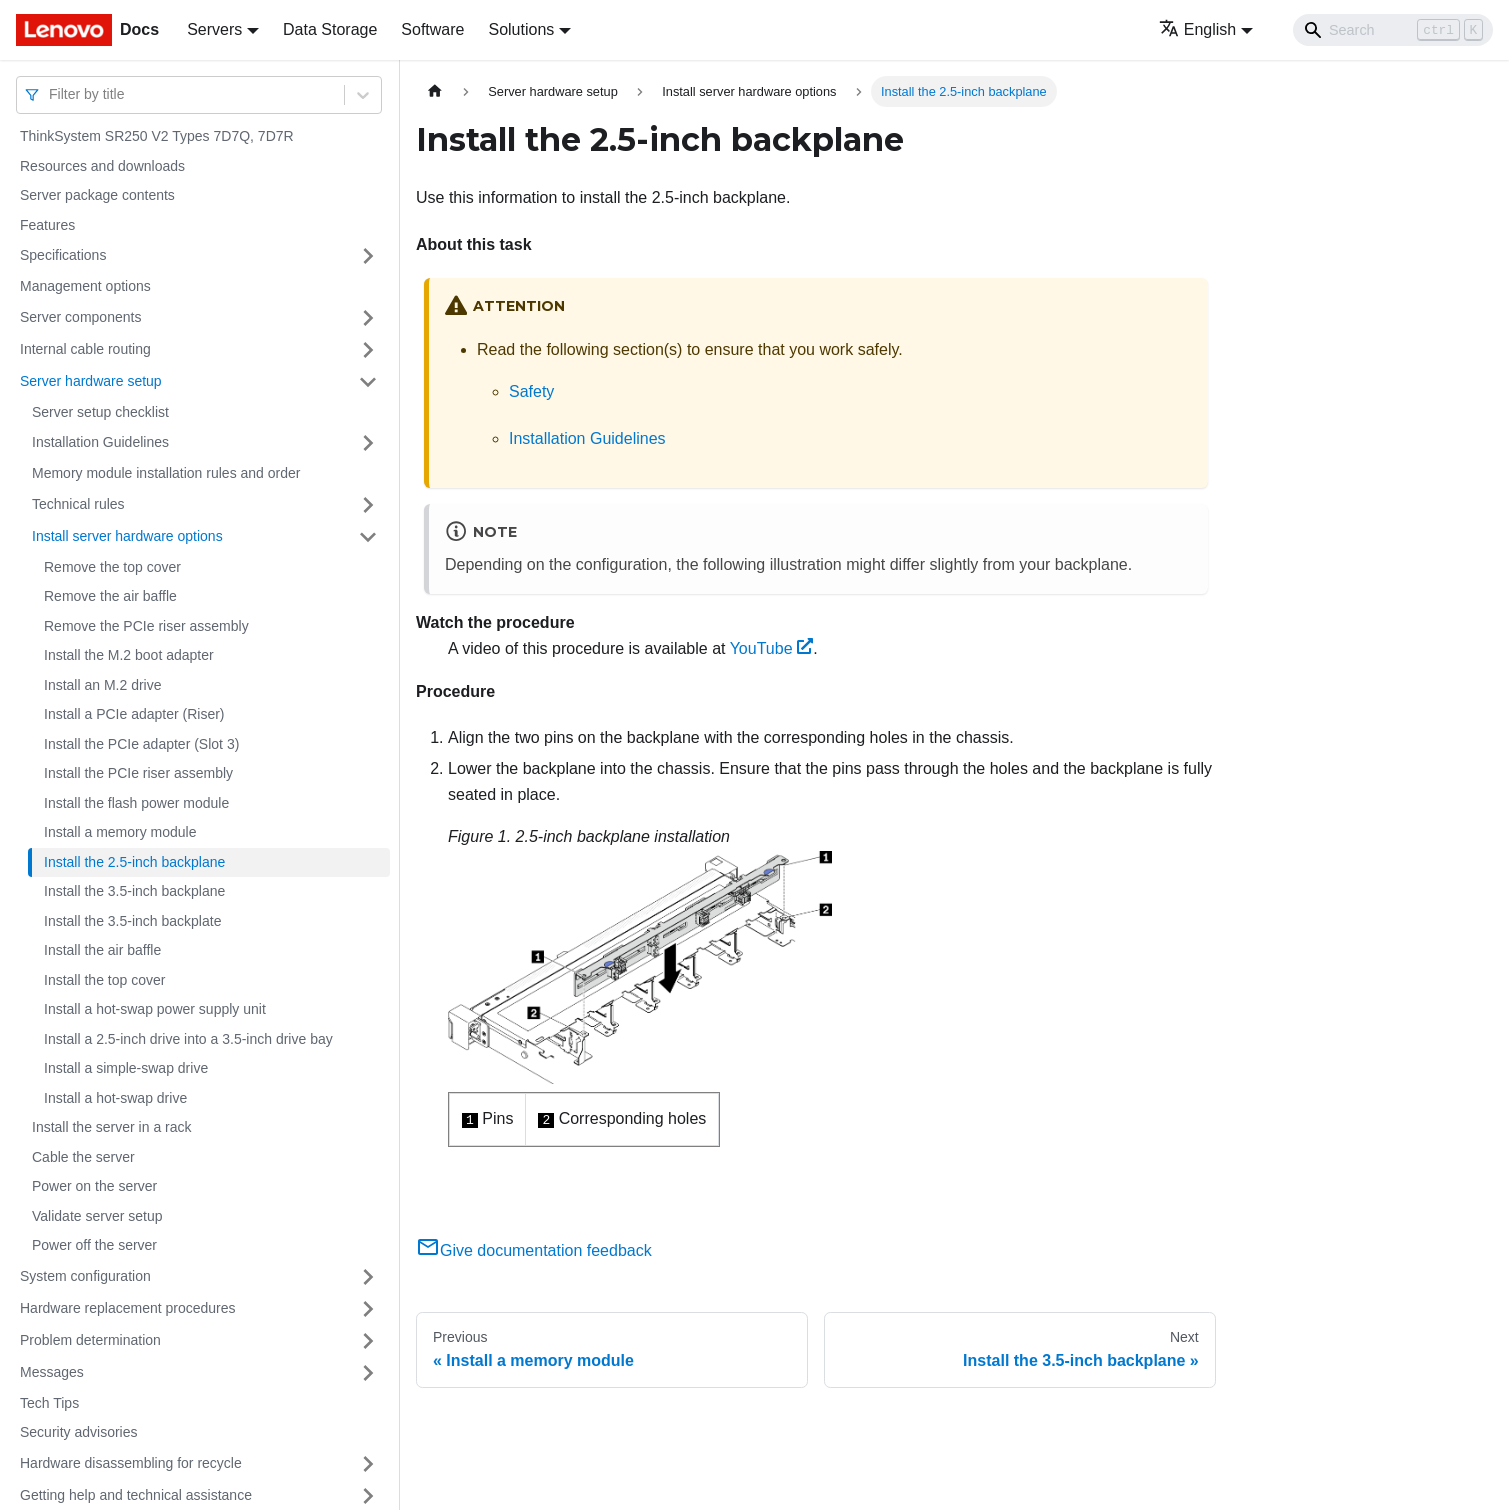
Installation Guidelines (100, 442)
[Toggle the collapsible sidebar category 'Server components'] (368, 318)
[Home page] (435, 91)
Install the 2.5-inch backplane (134, 862)
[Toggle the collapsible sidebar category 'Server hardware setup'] (368, 382)
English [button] (1197, 29)
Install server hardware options (127, 536)
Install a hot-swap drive (115, 1098)
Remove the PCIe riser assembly (146, 626)
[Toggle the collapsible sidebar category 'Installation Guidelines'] (368, 443)
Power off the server (94, 1245)
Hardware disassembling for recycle (131, 1463)
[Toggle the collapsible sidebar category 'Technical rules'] (368, 505)
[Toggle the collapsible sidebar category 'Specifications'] (368, 256)
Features (47, 225)
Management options (85, 286)
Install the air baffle (102, 950)
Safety (531, 391)
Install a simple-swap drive (126, 1068)
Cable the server (83, 1157)
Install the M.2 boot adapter (129, 655)
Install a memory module (120, 832)
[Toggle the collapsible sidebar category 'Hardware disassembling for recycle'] (368, 1464)
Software (432, 29)
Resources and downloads (102, 166)
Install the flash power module (136, 803)
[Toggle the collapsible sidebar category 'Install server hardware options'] (368, 537)
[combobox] (51, 94)
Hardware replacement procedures (128, 1308)
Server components (80, 317)
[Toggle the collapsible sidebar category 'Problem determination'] (368, 1341)
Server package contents (97, 195)
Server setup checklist (100, 412)
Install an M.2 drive (103, 685)
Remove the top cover (112, 567)
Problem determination (90, 1340)
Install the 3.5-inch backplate (132, 921)
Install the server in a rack (112, 1127)
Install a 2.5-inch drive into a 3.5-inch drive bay (188, 1039)
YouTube (772, 648)
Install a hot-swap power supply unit (155, 1009)
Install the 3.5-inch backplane (134, 891)
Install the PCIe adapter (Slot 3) (141, 744)
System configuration (85, 1276)
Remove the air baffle (110, 596)
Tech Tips (49, 1403)
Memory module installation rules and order (166, 473)
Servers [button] (214, 29)
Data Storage (330, 29)
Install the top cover (104, 980)
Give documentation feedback (534, 1250)
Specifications (63, 255)
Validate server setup (97, 1216)
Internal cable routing (85, 349)
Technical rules (78, 504)
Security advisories (79, 1432)
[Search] (1393, 30)
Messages (52, 1372)
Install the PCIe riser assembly (138, 773)
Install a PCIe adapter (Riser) (134, 714)
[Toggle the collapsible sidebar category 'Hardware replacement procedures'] (368, 1309)
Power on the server (94, 1186)
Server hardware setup (91, 381)
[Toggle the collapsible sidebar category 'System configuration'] (368, 1277)
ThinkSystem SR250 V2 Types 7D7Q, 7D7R (157, 136)
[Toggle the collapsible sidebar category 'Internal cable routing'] (368, 350)
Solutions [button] (521, 29)
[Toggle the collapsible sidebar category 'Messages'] (368, 1373)
